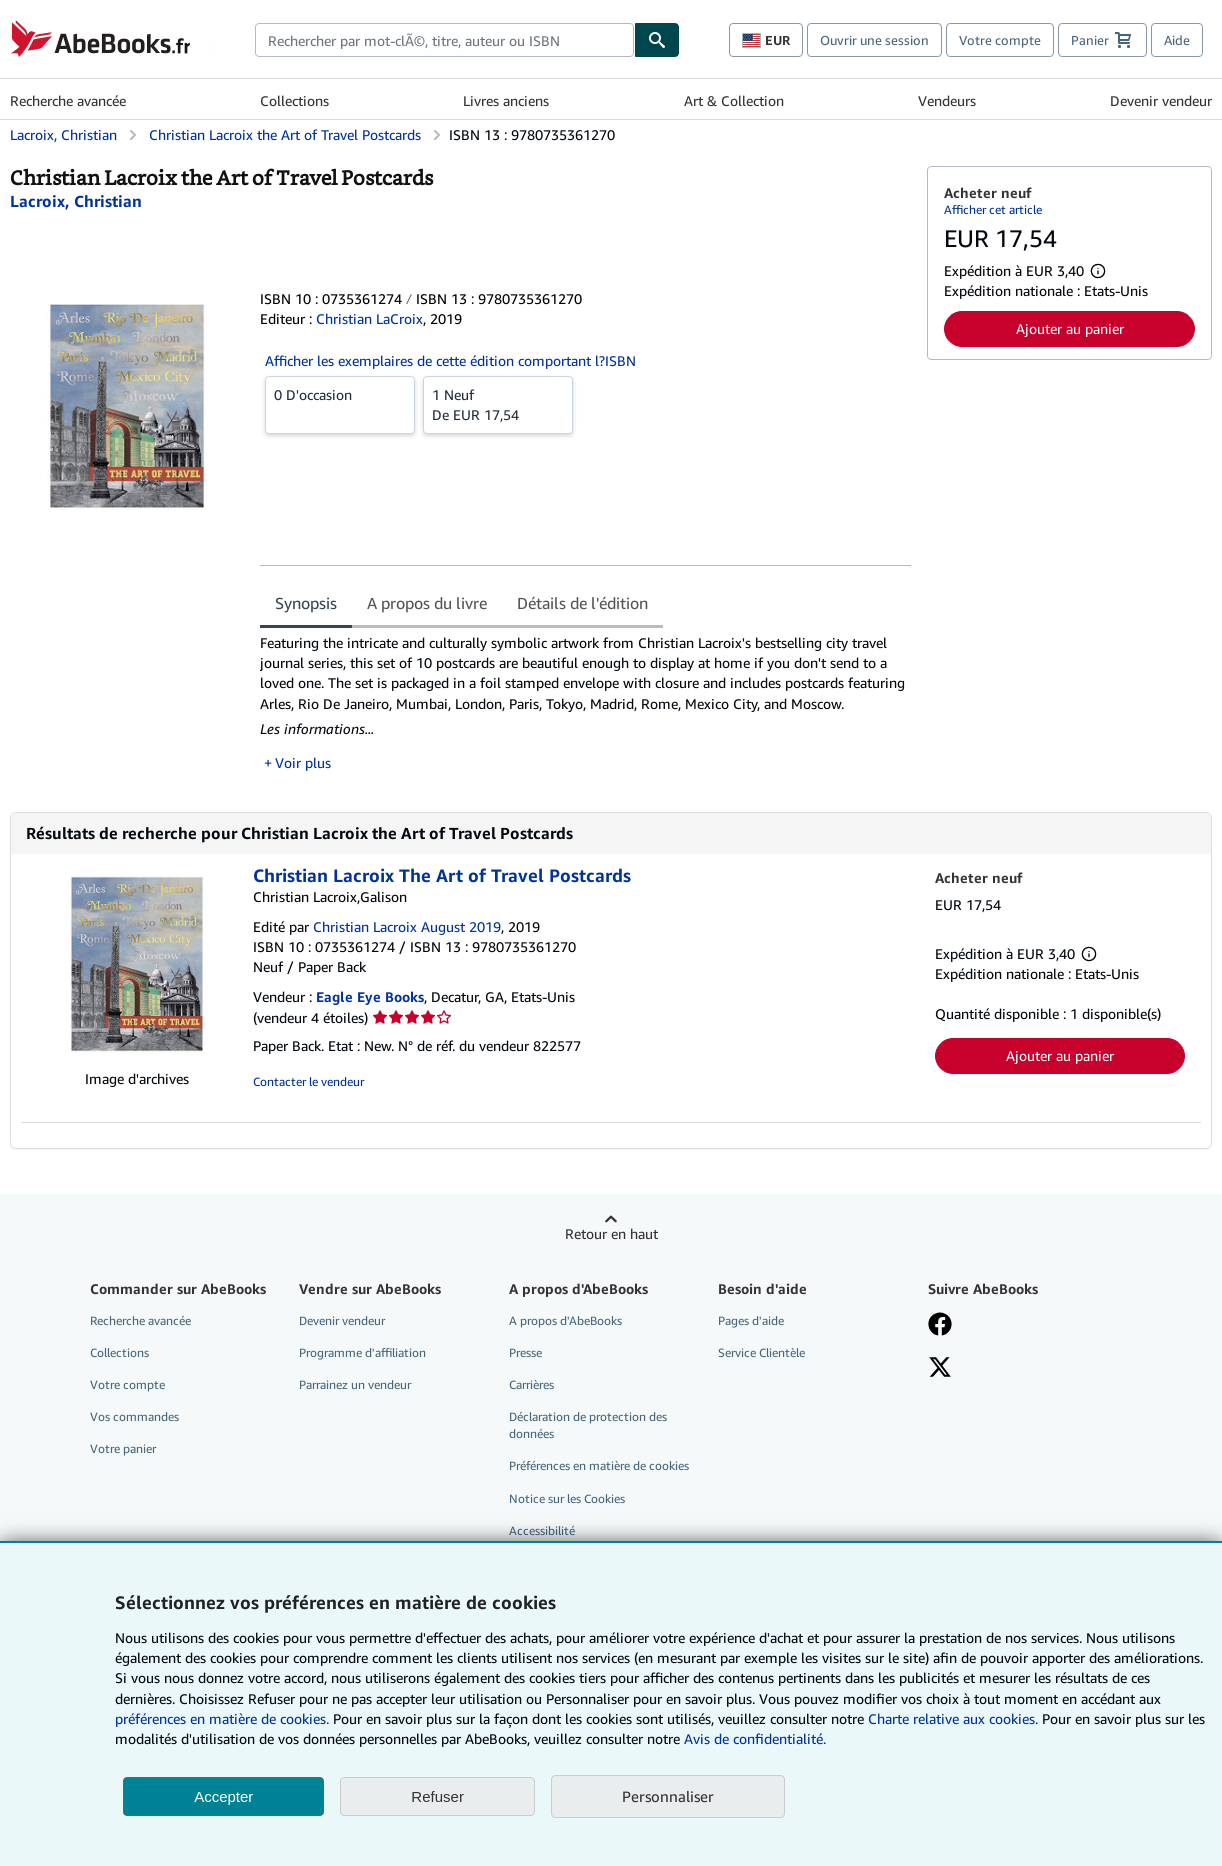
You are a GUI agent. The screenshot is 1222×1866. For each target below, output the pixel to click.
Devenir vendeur (1161, 100)
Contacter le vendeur (308, 1081)
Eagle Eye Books (370, 996)
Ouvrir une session (874, 40)
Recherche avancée (68, 100)
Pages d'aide (751, 1320)
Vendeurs (947, 100)
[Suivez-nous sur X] (940, 1369)
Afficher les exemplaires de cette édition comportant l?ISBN (450, 360)
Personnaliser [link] (668, 1796)
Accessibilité (542, 1530)
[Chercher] (657, 40)
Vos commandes (134, 1416)
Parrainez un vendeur (355, 1384)
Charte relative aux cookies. (955, 1718)
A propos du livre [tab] (427, 603)
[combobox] (444, 40)
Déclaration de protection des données (588, 1425)
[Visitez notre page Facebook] (940, 1326)
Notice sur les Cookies (567, 1498)
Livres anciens (506, 100)
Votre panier (123, 1448)
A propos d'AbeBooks (565, 1320)
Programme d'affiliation (362, 1352)
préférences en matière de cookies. (222, 1718)
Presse (525, 1352)
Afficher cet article (993, 209)
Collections (294, 100)
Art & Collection (734, 100)
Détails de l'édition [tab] (582, 603)
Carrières (531, 1384)
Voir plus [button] (303, 762)
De (498, 404)
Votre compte (1000, 40)
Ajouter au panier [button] (1070, 328)
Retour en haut (611, 1233)
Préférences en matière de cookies (599, 1465)
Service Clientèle (761, 1352)
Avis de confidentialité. (755, 1738)
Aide (1177, 40)
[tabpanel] (585, 703)
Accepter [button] (223, 1796)
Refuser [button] (437, 1796)
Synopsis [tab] (306, 603)
